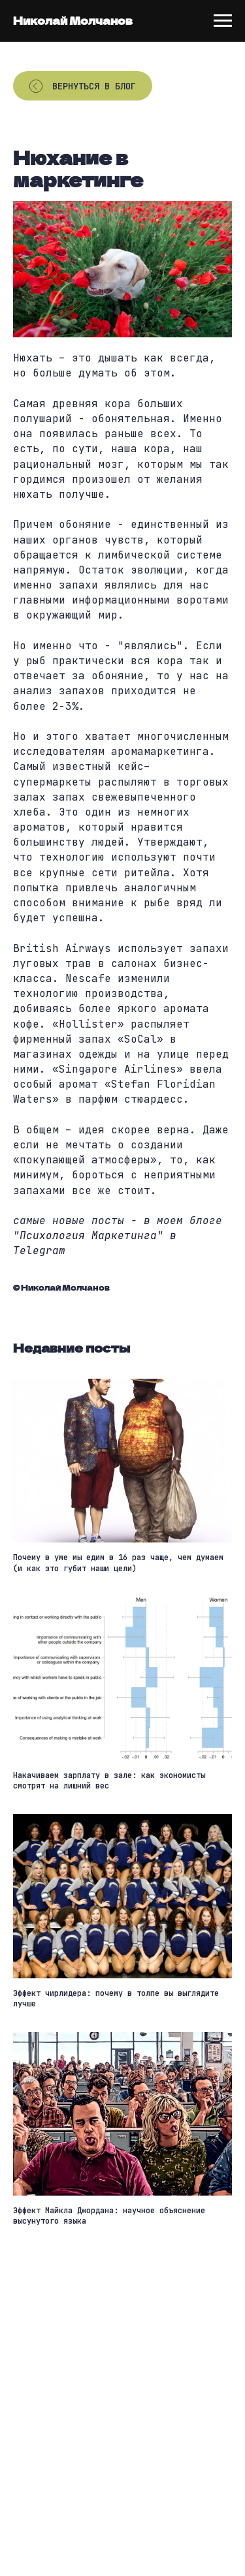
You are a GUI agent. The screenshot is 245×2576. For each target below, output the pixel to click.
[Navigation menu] (223, 20)
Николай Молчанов (73, 20)
